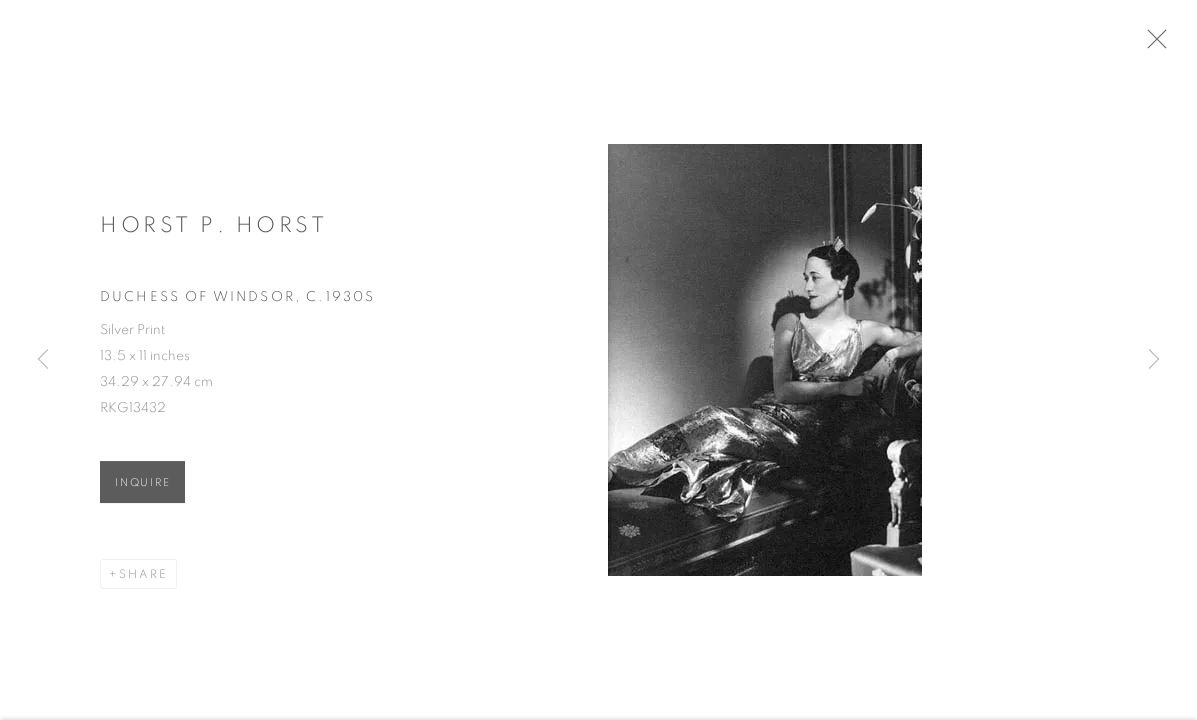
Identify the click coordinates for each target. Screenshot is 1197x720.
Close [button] (1161, 45)
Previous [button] (43, 360)
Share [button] (143, 578)
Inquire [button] (142, 486)
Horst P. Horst (213, 229)
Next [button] (1154, 360)
